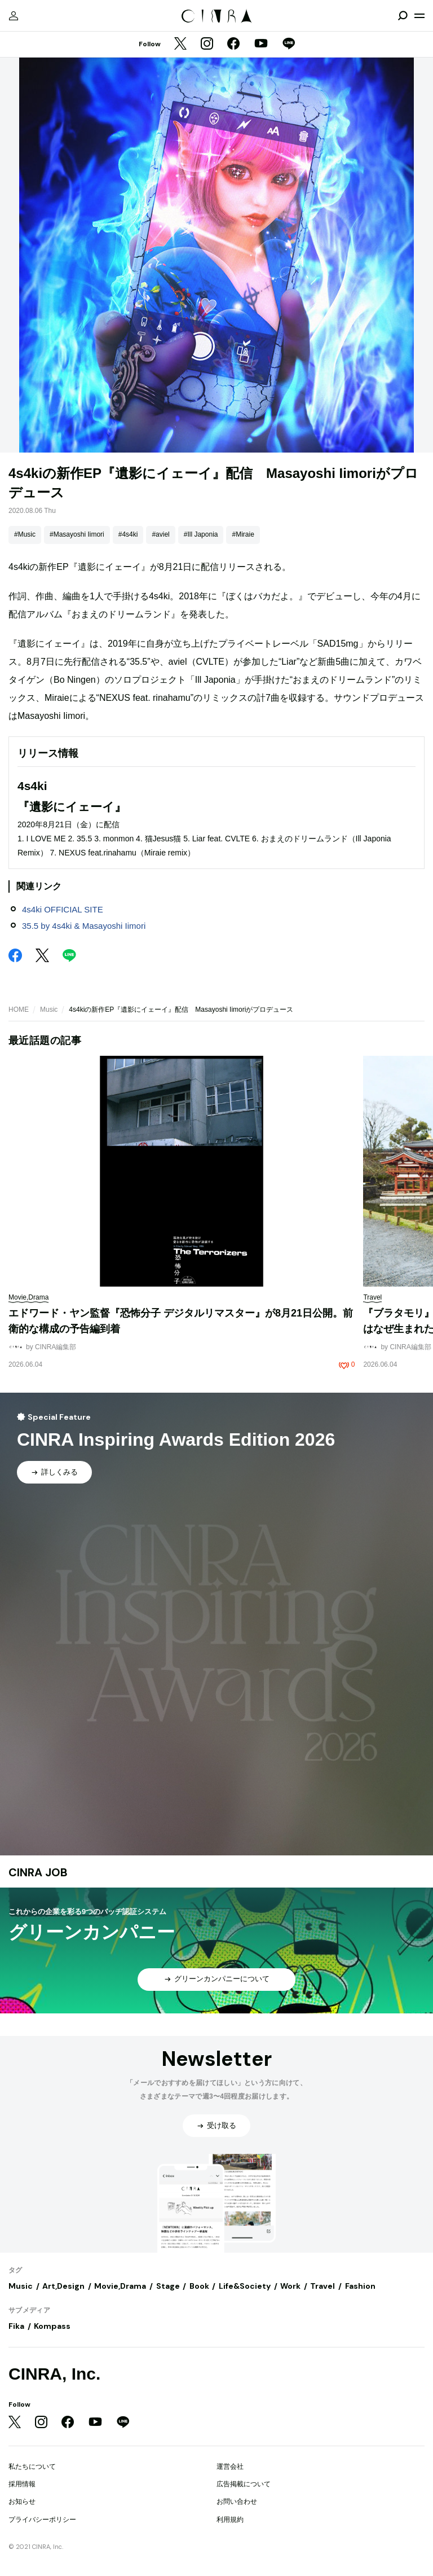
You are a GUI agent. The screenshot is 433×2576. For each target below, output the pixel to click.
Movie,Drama (120, 2286)
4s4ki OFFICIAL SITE (62, 909)
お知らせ (22, 2501)
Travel (322, 2286)
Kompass (52, 2326)
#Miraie (243, 534)
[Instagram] (207, 44)
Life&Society (245, 2286)
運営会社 (230, 2466)
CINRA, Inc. (54, 2373)
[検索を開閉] (402, 15)
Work (290, 2286)
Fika (16, 2326)
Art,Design (63, 2286)
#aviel (160, 534)
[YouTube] (261, 44)
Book (199, 2286)
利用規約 (230, 2520)
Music (49, 1009)
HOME (18, 1009)
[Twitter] (180, 44)
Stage (168, 2286)
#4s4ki (128, 534)
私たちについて (32, 2466)
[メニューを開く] (419, 15)
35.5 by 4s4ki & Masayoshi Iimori (83, 926)
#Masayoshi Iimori (77, 534)
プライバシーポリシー (42, 2520)
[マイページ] (13, 15)
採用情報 (22, 2484)
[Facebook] (233, 44)
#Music (25, 534)
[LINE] (288, 44)
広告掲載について (243, 2484)
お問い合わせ (236, 2501)
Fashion (360, 2286)
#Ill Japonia (201, 534)
